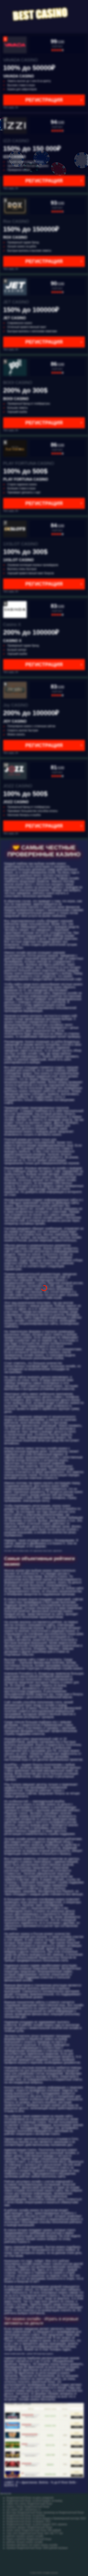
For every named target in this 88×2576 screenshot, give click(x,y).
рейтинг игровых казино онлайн (25, 2536)
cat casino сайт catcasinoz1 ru (23, 2509)
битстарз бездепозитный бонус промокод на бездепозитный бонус (45, 2512)
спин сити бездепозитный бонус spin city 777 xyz (34, 2533)
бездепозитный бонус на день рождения (30, 2497)
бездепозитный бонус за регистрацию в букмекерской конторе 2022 (46, 2518)
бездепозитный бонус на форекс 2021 (28, 2521)
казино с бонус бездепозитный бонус (28, 2506)
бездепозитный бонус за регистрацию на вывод (34, 2500)
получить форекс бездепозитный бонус (29, 2527)
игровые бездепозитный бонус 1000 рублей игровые (37, 2547)
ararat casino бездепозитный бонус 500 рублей (33, 2530)
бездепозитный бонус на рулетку (25, 2515)
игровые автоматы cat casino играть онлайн (31, 2545)
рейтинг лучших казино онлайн (24, 2542)
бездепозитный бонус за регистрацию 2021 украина (36, 2524)
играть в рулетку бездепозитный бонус (29, 2539)
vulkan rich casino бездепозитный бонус (29, 2503)
